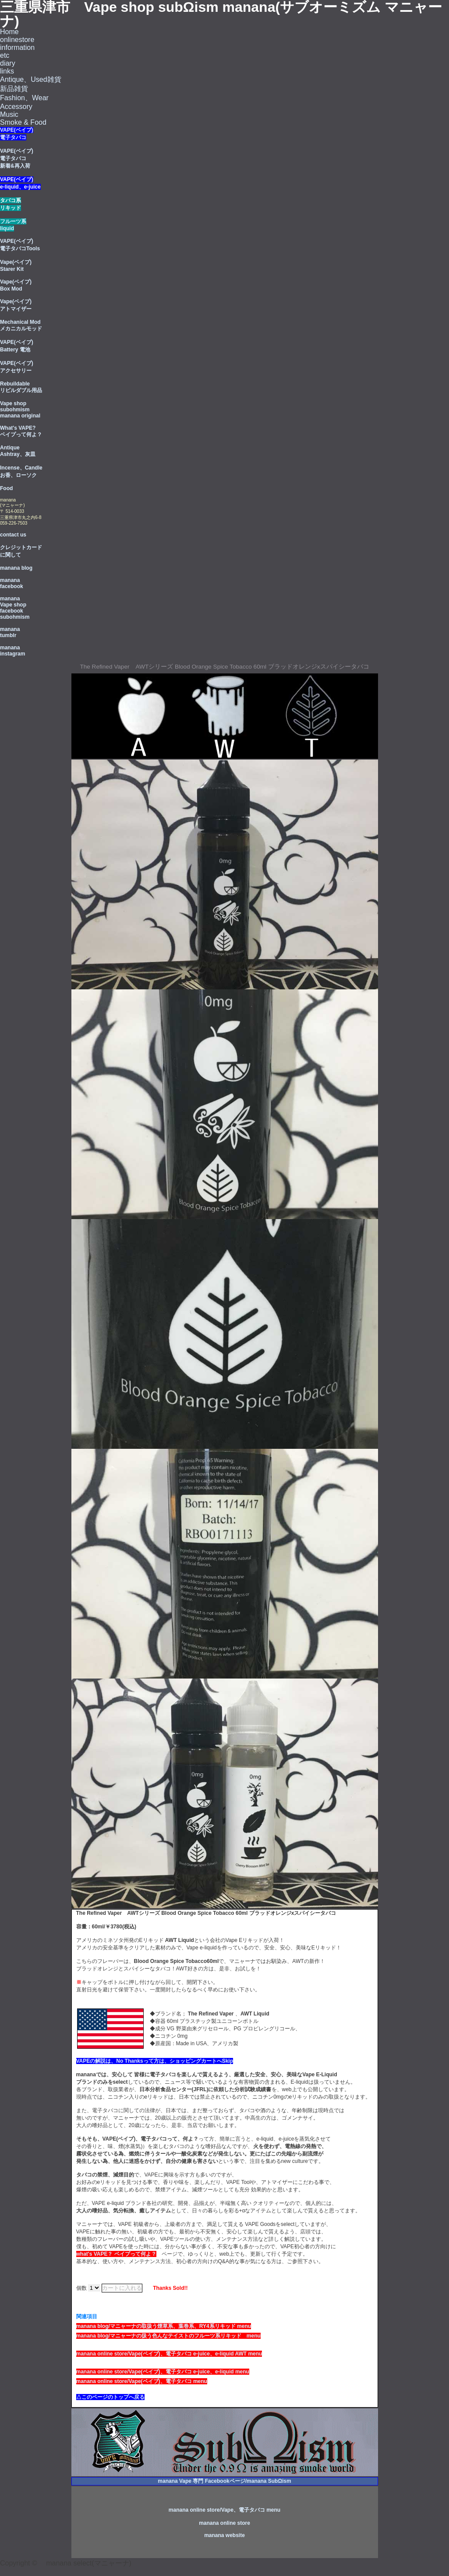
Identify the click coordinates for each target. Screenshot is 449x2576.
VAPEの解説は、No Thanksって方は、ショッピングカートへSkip (154, 2061)
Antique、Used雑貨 (30, 79)
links (7, 71)
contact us (13, 535)
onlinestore (17, 39)
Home (9, 31)
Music (9, 114)
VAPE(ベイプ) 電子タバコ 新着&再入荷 (16, 158)
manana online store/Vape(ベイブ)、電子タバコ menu (141, 2381)
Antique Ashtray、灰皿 (17, 451)
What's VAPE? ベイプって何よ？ (21, 431)
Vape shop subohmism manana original (20, 409)
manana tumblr (10, 632)
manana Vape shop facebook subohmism (14, 608)
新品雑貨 (14, 88)
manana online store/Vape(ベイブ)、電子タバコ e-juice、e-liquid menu (162, 2372)
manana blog (16, 568)
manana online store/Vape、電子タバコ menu (224, 2510)
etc (4, 55)
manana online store (224, 2523)
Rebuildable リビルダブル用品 (21, 387)
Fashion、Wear (24, 98)
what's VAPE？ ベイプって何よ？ (116, 2254)
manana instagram (12, 651)
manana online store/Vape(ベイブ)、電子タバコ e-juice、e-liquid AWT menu (169, 2354)
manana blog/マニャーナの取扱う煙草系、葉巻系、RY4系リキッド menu (163, 2326)
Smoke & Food (23, 122)
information (17, 47)
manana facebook (11, 583)
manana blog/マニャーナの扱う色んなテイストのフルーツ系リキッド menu (168, 2336)
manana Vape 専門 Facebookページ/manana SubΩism (224, 2481)
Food (6, 488)
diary (7, 63)
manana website (224, 2535)
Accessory (16, 106)
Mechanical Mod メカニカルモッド (21, 325)
